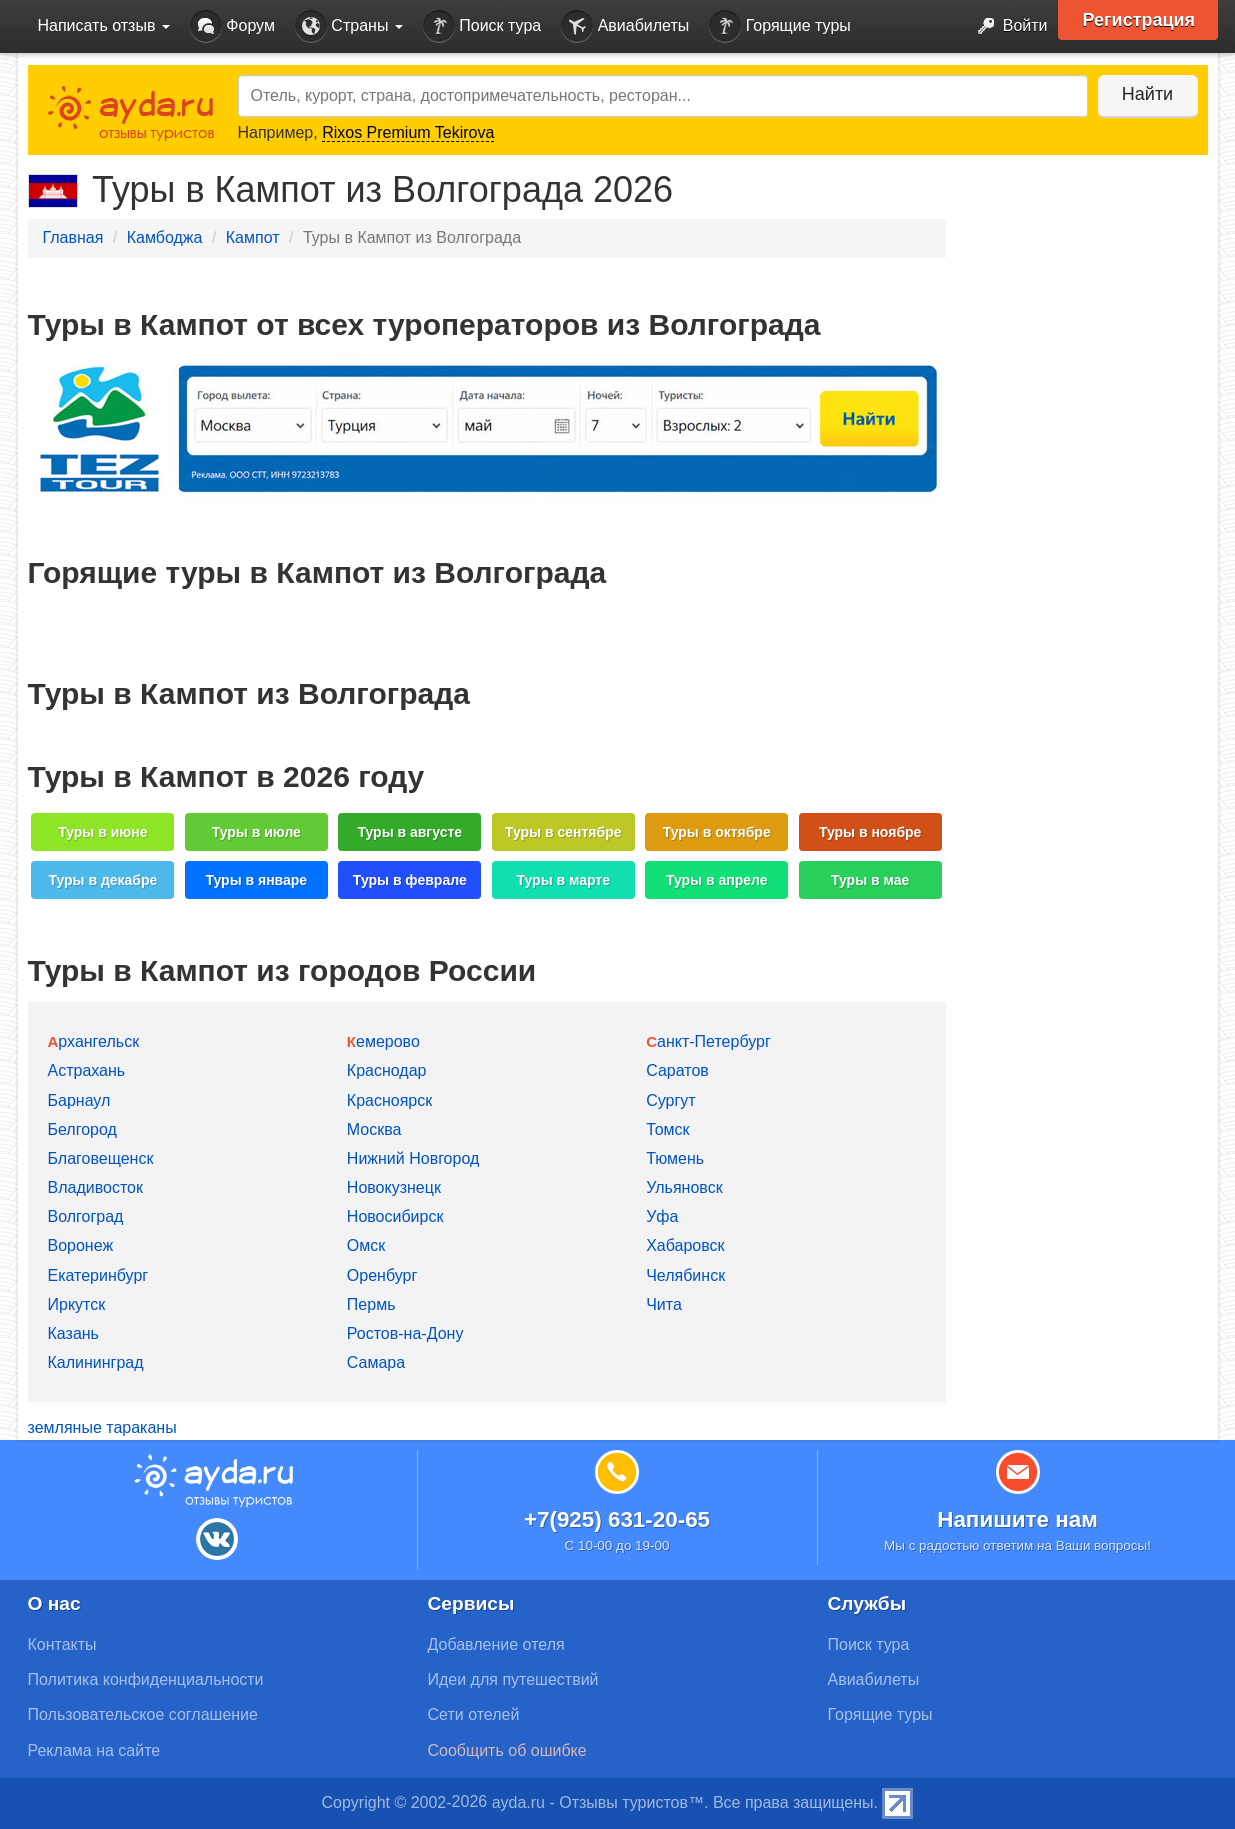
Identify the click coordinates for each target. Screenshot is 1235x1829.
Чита (664, 1304)
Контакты (62, 1644)
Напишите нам (1017, 1519)
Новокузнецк (394, 1187)
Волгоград (86, 1216)
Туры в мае (870, 880)
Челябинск (685, 1275)
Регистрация (1139, 20)
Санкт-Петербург (708, 1041)
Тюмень (675, 1158)
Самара (376, 1362)
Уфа (662, 1216)
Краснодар (387, 1070)
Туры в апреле (717, 880)
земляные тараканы (102, 1427)
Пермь (371, 1304)
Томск (667, 1129)
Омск (366, 1245)
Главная (73, 237)
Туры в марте (562, 880)
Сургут (670, 1100)
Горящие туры (780, 26)
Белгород (82, 1129)
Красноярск (389, 1100)
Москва (374, 1129)
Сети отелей (474, 1714)
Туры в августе (409, 832)
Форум (232, 26)
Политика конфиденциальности (146, 1679)
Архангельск (94, 1041)
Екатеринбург (98, 1275)
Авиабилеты (625, 26)
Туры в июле (256, 832)
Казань (73, 1333)
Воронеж (81, 1245)
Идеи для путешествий (513, 1679)
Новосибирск (395, 1216)
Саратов (677, 1070)
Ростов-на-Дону (405, 1333)
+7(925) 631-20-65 (617, 1519)
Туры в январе (256, 880)
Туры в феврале (410, 880)
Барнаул (79, 1100)
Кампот (253, 237)
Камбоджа (165, 237)
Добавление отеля (496, 1644)
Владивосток (95, 1187)
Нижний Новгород (413, 1158)
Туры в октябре (717, 832)
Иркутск (77, 1304)
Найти (1147, 94)
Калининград (96, 1362)
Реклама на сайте (94, 1750)
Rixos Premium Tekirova (408, 132)
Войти (1006, 26)
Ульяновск (684, 1187)
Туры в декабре (102, 880)
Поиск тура (482, 26)
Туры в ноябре (870, 832)
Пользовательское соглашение (143, 1714)
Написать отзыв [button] (104, 25)
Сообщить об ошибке (507, 1750)
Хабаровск (685, 1245)
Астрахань (87, 1070)
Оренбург (382, 1275)
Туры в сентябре (563, 832)
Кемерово (383, 1041)
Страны (349, 26)
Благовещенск (101, 1158)
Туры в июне (102, 832)
